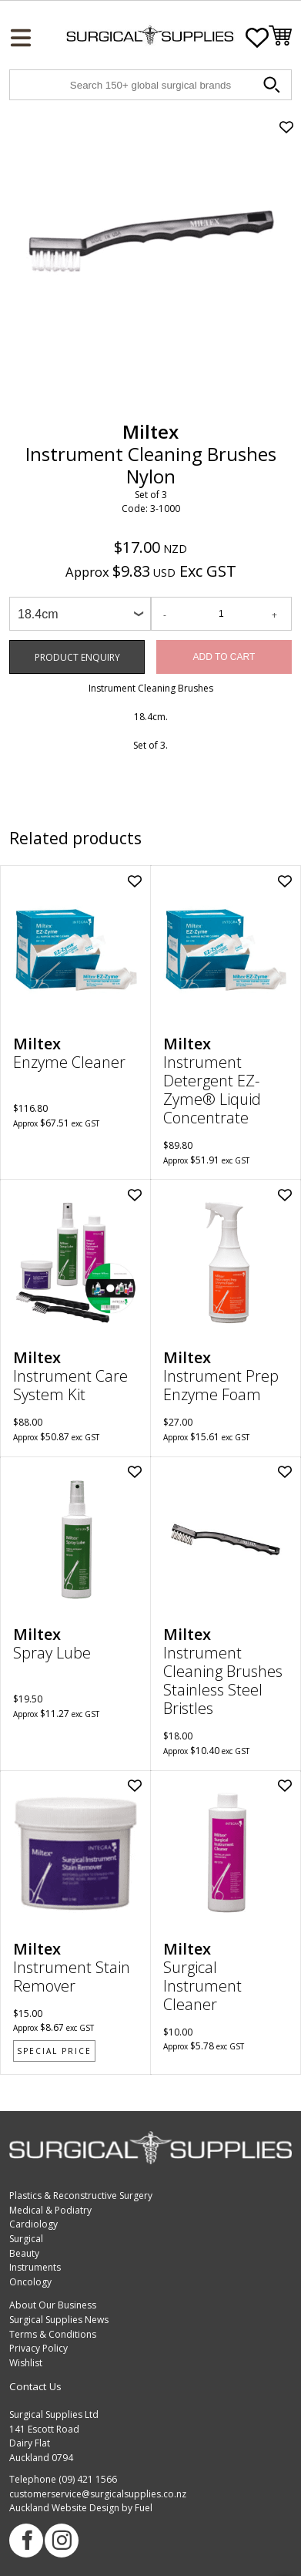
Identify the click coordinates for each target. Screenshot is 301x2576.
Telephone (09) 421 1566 (63, 2479)
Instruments (35, 2267)
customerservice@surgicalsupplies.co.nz (97, 2493)
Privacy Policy (38, 2348)
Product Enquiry (44, 646)
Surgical (26, 2238)
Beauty (24, 2253)
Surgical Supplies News (59, 2319)
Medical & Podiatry (50, 2210)
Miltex (150, 431)
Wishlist (25, 2362)
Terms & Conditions (52, 2334)
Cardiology (33, 2224)
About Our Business (52, 2305)
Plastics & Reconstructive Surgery (80, 2195)
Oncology (30, 2281)
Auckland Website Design (64, 2507)
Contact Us (35, 2386)
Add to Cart (224, 657)
